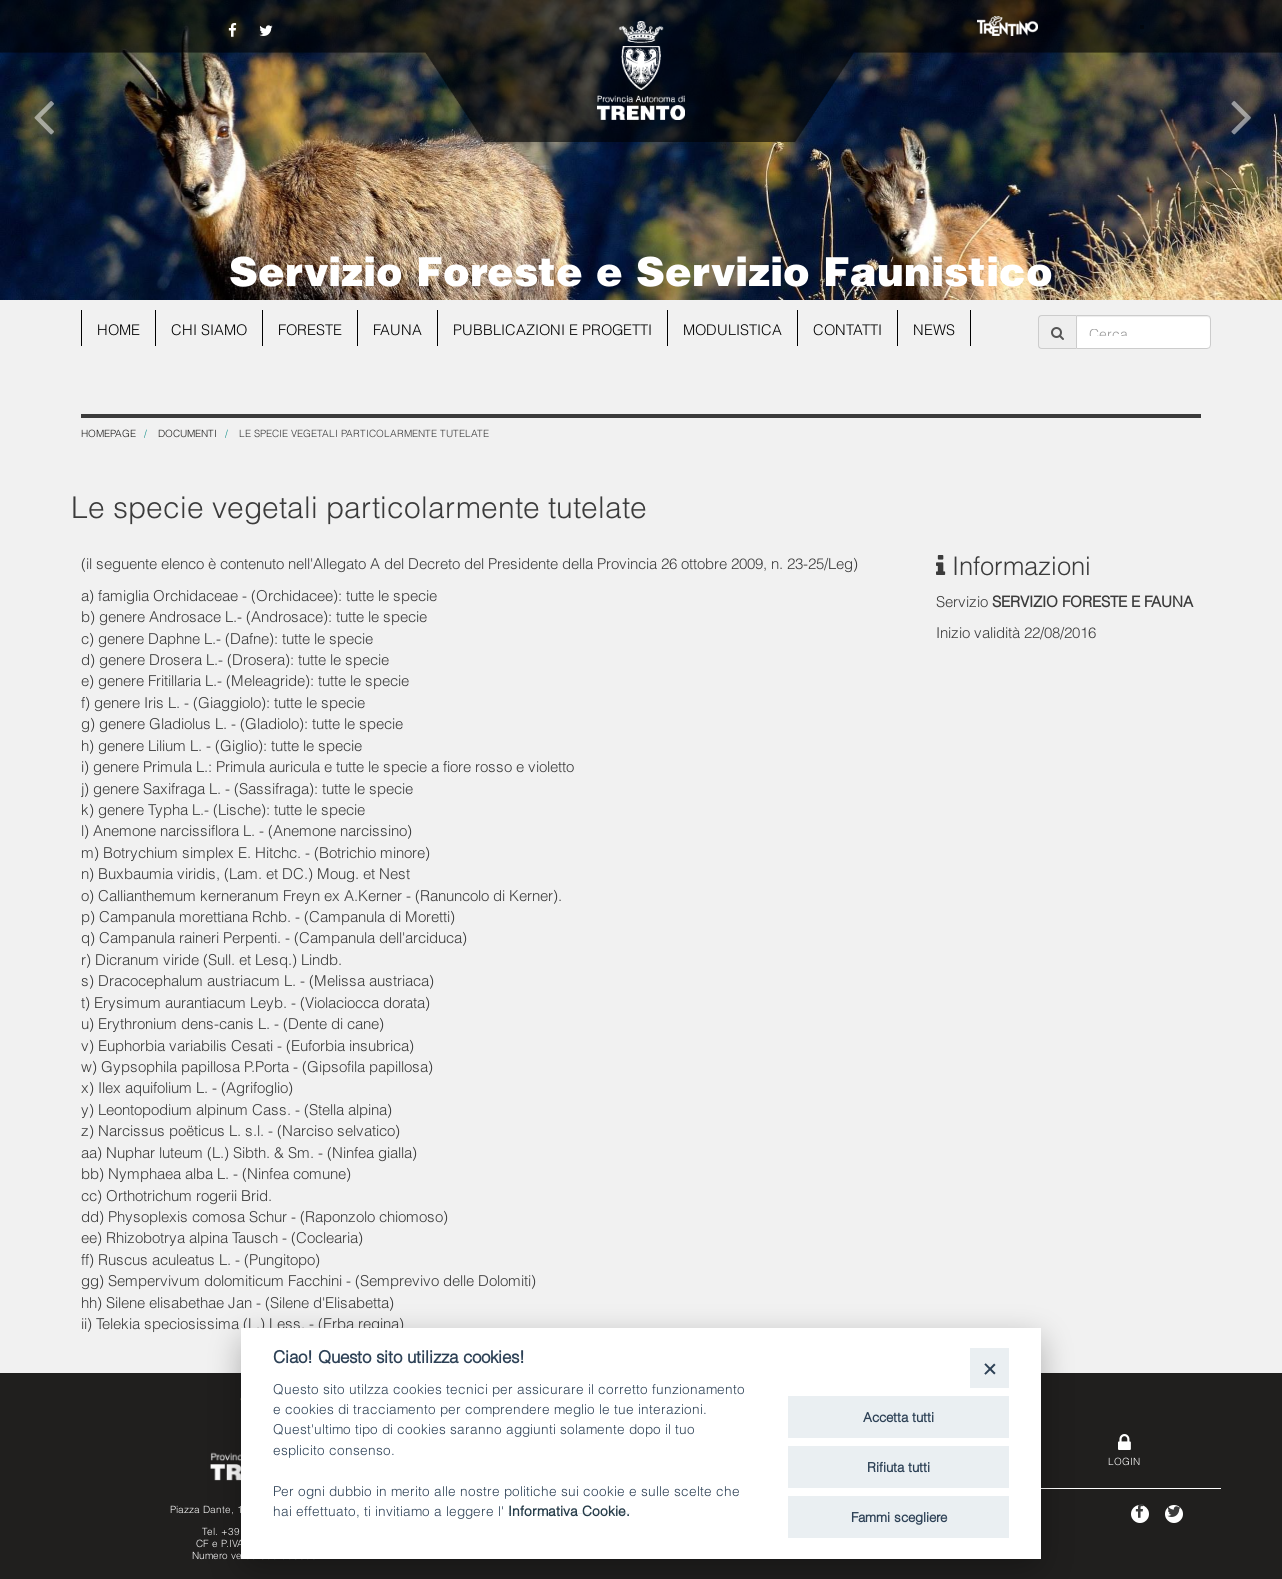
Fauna (402, 328)
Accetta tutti (898, 1416)
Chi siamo (212, 328)
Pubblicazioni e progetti (559, 328)
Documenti (187, 432)
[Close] (989, 1367)
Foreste (314, 328)
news (945, 328)
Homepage (108, 432)
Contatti (858, 328)
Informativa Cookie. (569, 1509)
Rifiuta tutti (898, 1466)
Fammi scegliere (899, 1516)
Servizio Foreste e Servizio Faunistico (641, 268)
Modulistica (741, 328)
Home (119, 328)
